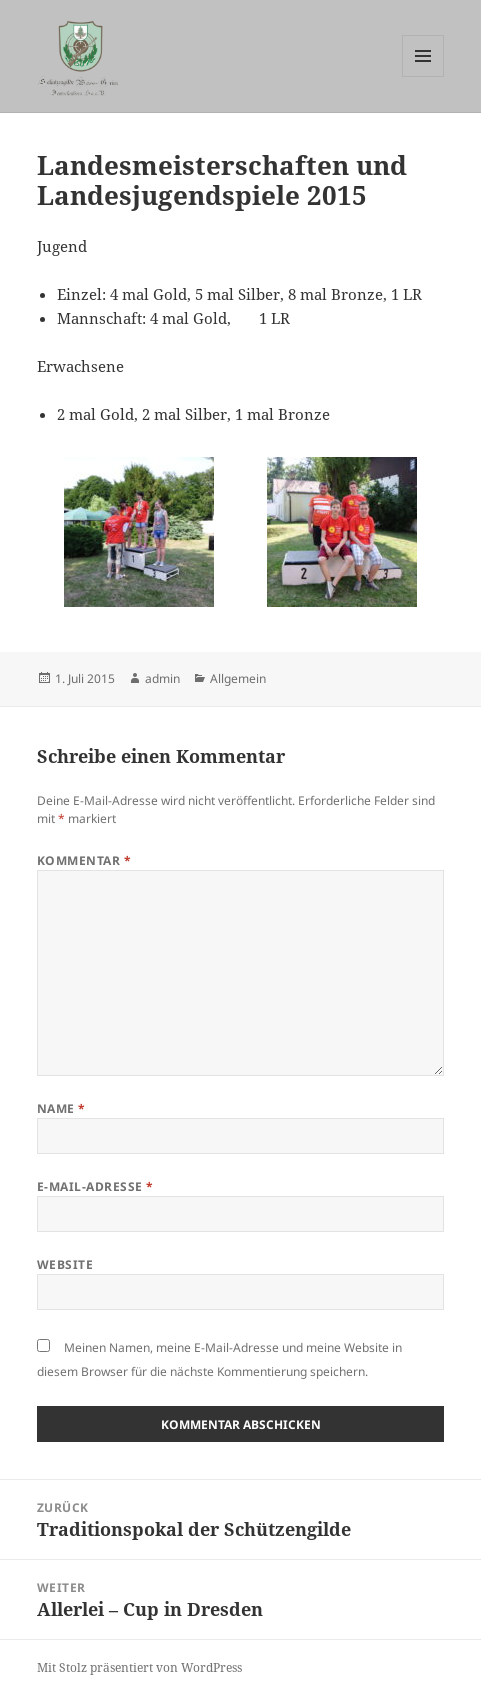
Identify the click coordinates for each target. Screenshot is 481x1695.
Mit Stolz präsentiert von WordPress (139, 1667)
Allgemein (238, 678)
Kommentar (84, 860)
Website (65, 1264)
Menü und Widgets (423, 76)
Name (61, 1108)
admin (162, 678)
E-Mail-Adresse (95, 1186)
